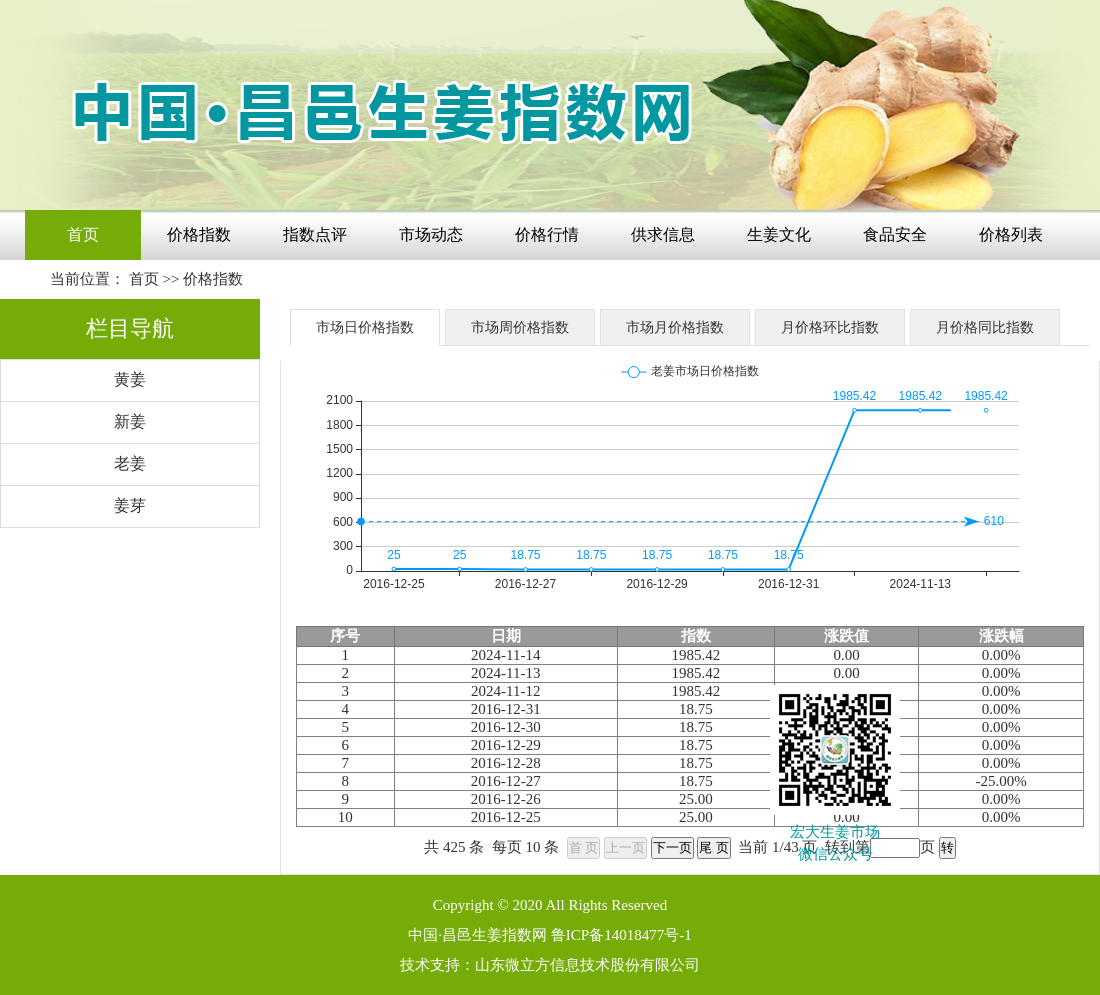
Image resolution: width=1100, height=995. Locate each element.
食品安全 (895, 234)
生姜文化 (779, 234)
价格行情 (547, 234)
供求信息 (663, 234)
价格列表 (1011, 234)
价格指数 (199, 234)
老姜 (130, 463)
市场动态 (431, 234)
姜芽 (130, 505)
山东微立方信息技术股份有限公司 (587, 965)
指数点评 (315, 234)
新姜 (130, 421)
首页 (83, 234)
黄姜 (130, 379)
